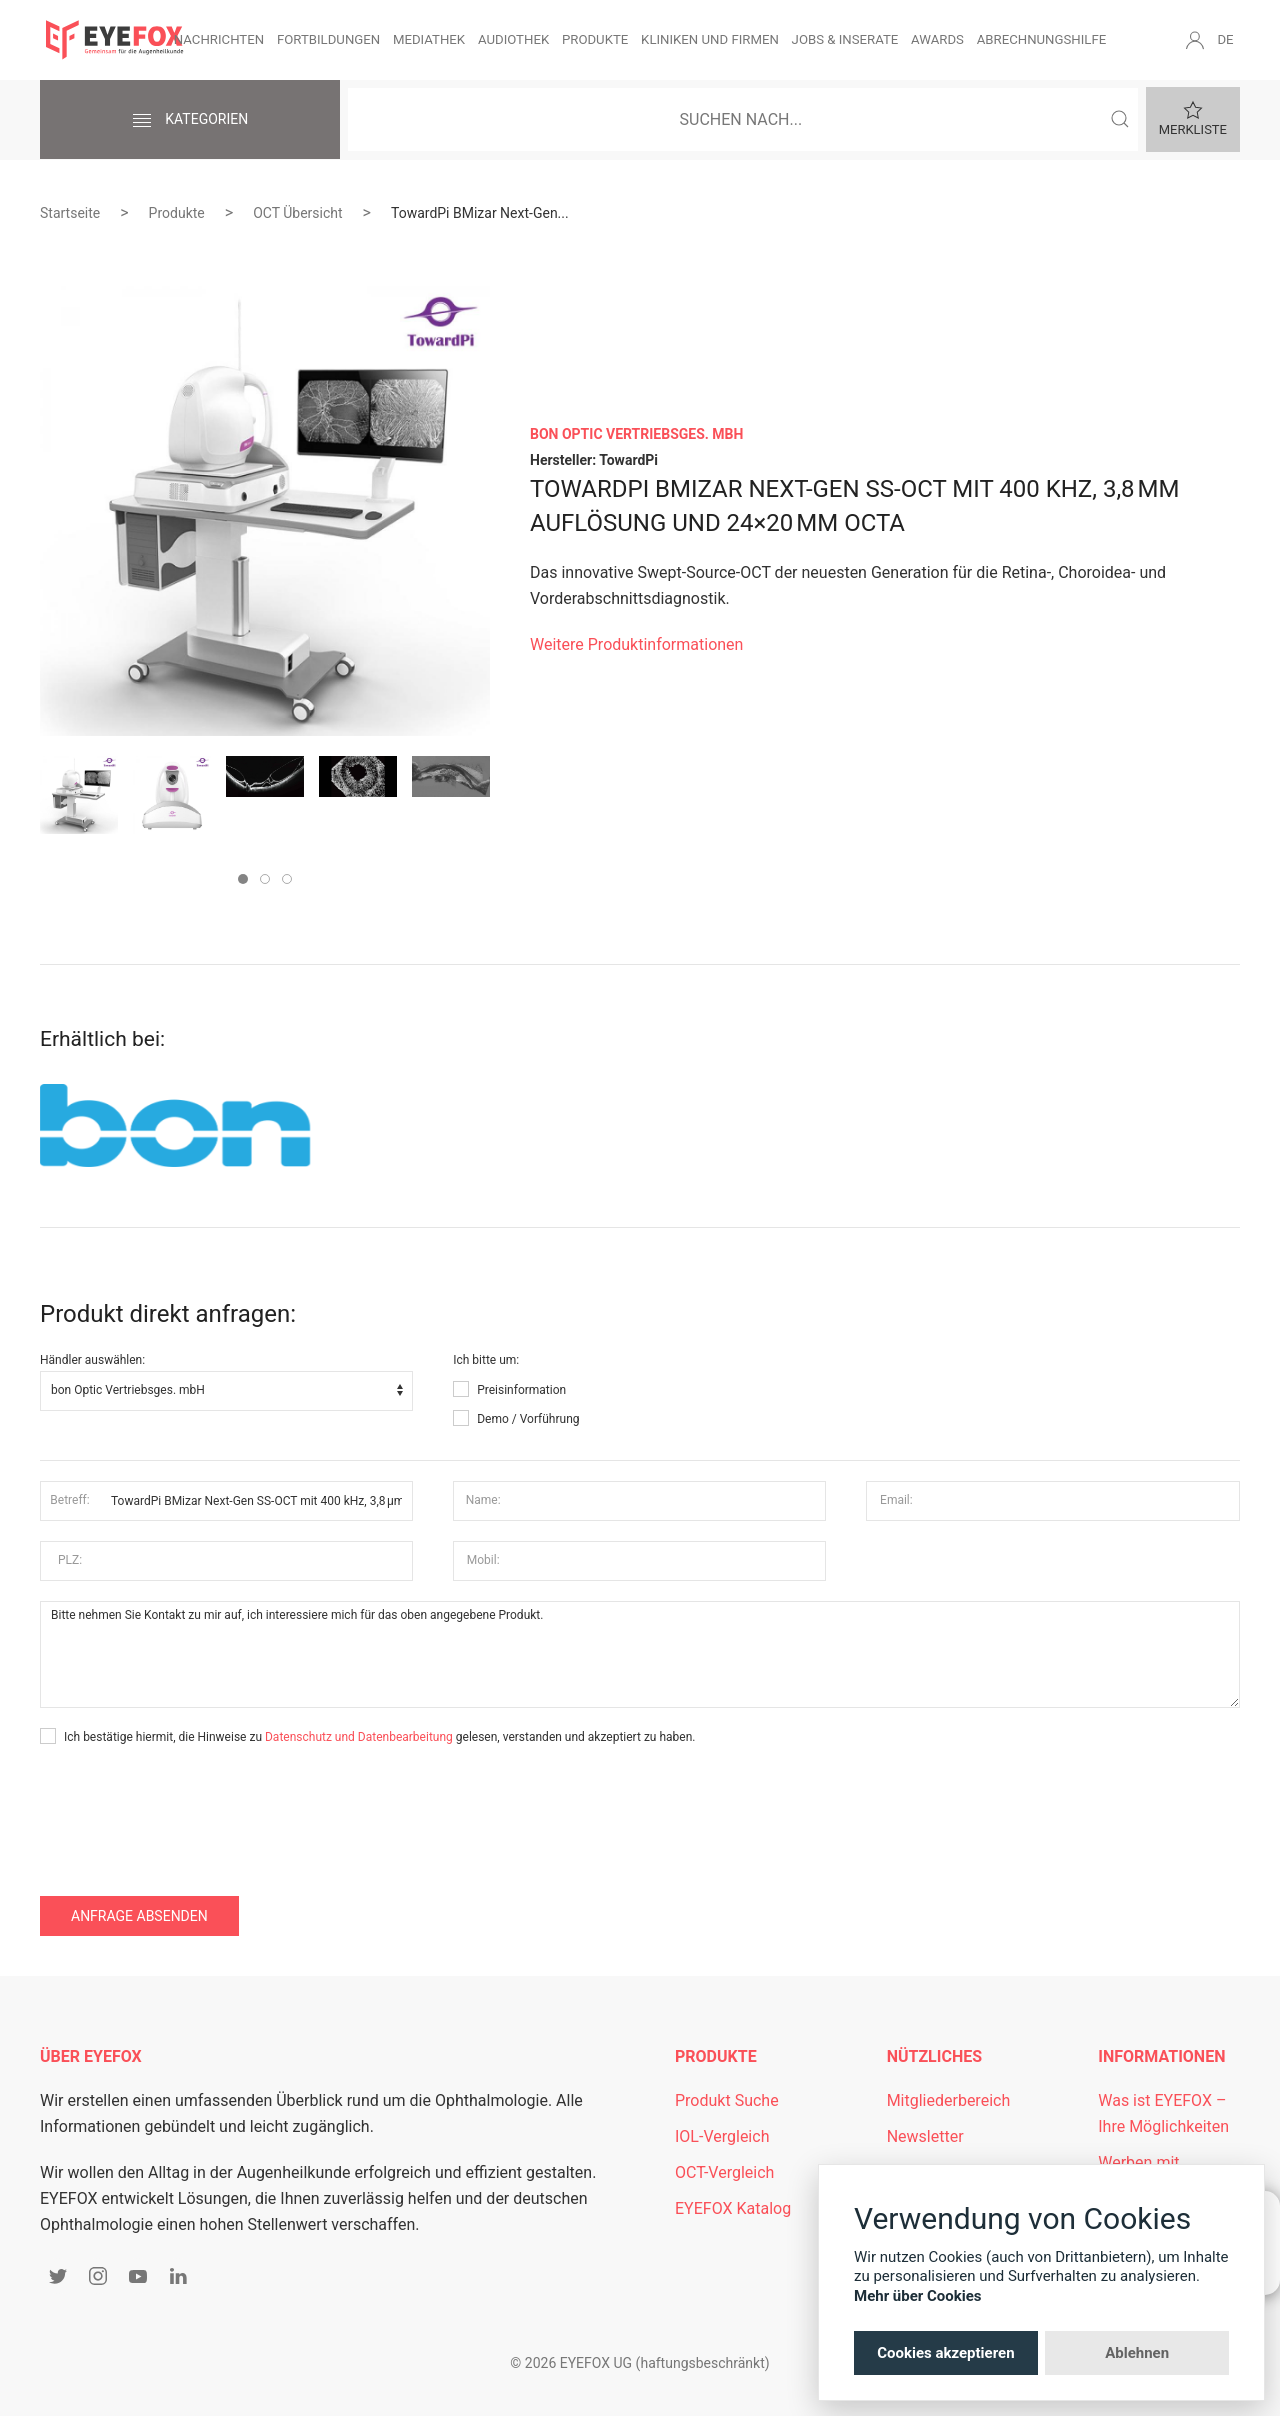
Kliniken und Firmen (710, 39)
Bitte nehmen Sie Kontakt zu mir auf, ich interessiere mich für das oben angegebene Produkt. (640, 1655)
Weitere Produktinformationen (636, 644)
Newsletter (925, 2136)
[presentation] (192, 1807)
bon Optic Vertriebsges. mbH (636, 434)
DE (1225, 39)
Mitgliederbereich (949, 2100)
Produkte (595, 39)
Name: (483, 1500)
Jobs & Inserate (845, 39)
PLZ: (70, 1560)
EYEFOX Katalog (733, 2208)
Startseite (70, 213)
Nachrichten (219, 39)
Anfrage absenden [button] (139, 1916)
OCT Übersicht (297, 213)
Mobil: (483, 1560)
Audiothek (513, 39)
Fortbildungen (328, 39)
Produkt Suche (727, 2100)
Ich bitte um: (486, 1360)
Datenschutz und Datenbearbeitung (359, 1737)
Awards (937, 39)
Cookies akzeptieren (945, 2353)
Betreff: (69, 1500)
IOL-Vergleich (722, 2136)
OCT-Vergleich (724, 2172)
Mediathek (429, 39)
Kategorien (190, 121)
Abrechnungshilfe (1042, 39)
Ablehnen (1137, 2353)
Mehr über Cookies (918, 2296)
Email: (896, 1500)
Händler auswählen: (92, 1360)
